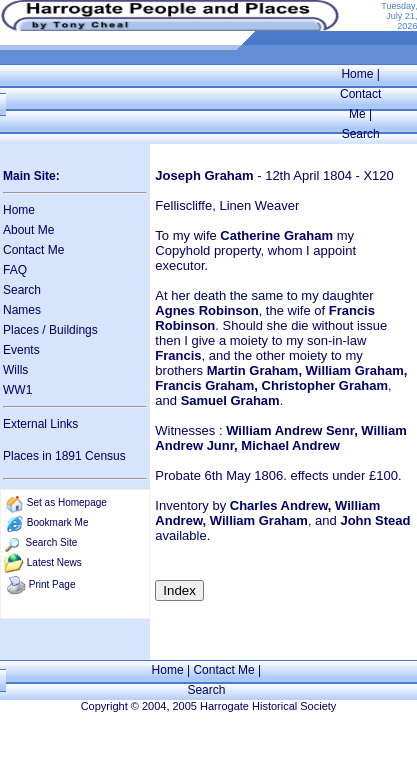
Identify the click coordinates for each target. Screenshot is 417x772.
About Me (28, 230)
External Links (40, 424)
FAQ (15, 270)
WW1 (17, 390)
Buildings (73, 330)
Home (357, 74)
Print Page (52, 584)
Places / (26, 330)
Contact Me (33, 250)
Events (21, 350)
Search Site (52, 542)
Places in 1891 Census (64, 456)
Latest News (54, 562)
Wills (15, 370)
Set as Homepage (67, 502)
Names (22, 310)
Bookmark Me (58, 522)
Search (361, 134)
